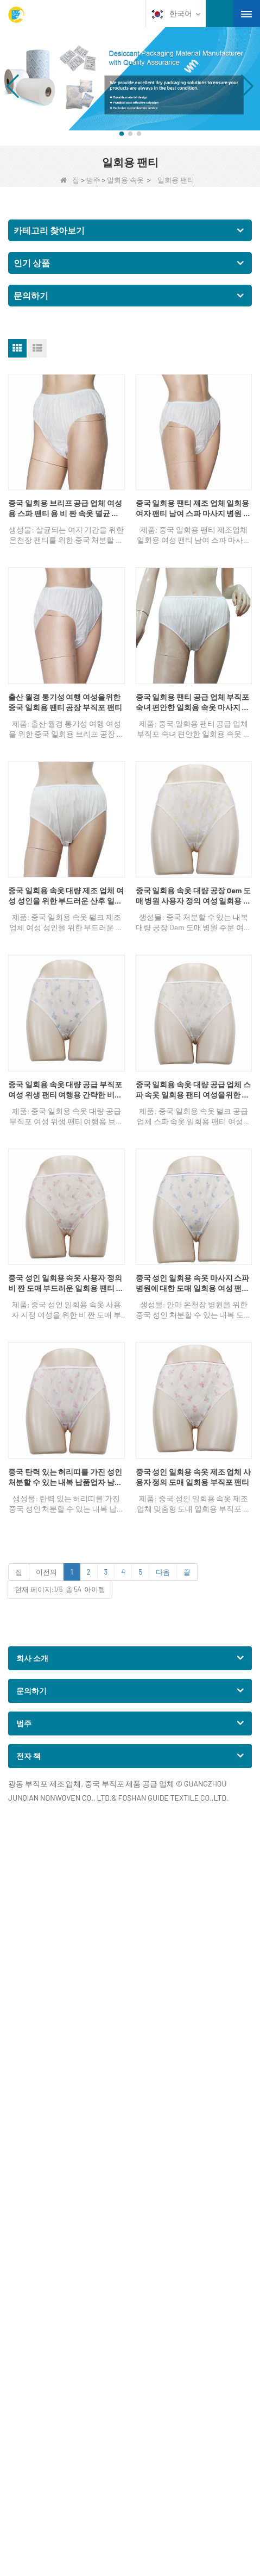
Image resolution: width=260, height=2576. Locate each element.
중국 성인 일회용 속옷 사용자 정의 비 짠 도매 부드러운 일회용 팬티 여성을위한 (66, 1283)
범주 (93, 180)
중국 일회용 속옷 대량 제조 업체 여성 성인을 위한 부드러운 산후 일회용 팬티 (66, 896)
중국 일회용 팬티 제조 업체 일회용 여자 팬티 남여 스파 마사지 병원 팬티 (193, 508)
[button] (121, 133)
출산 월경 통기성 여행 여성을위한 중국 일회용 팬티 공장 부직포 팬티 (65, 702)
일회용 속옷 (125, 180)
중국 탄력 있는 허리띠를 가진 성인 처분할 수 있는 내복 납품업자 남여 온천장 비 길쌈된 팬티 (65, 1477)
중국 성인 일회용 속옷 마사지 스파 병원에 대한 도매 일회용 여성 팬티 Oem (193, 1283)
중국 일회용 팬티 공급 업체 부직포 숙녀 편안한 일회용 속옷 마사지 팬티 (193, 702)
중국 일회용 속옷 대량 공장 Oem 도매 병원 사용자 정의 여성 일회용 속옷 (193, 896)
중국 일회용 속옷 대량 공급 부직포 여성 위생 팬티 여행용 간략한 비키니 (65, 1090)
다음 (163, 1572)
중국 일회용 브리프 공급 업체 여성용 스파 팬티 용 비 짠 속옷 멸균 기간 (65, 508)
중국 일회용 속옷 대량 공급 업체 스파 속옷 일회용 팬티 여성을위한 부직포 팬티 (193, 1090)
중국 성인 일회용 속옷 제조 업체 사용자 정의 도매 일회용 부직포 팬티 (193, 1477)
